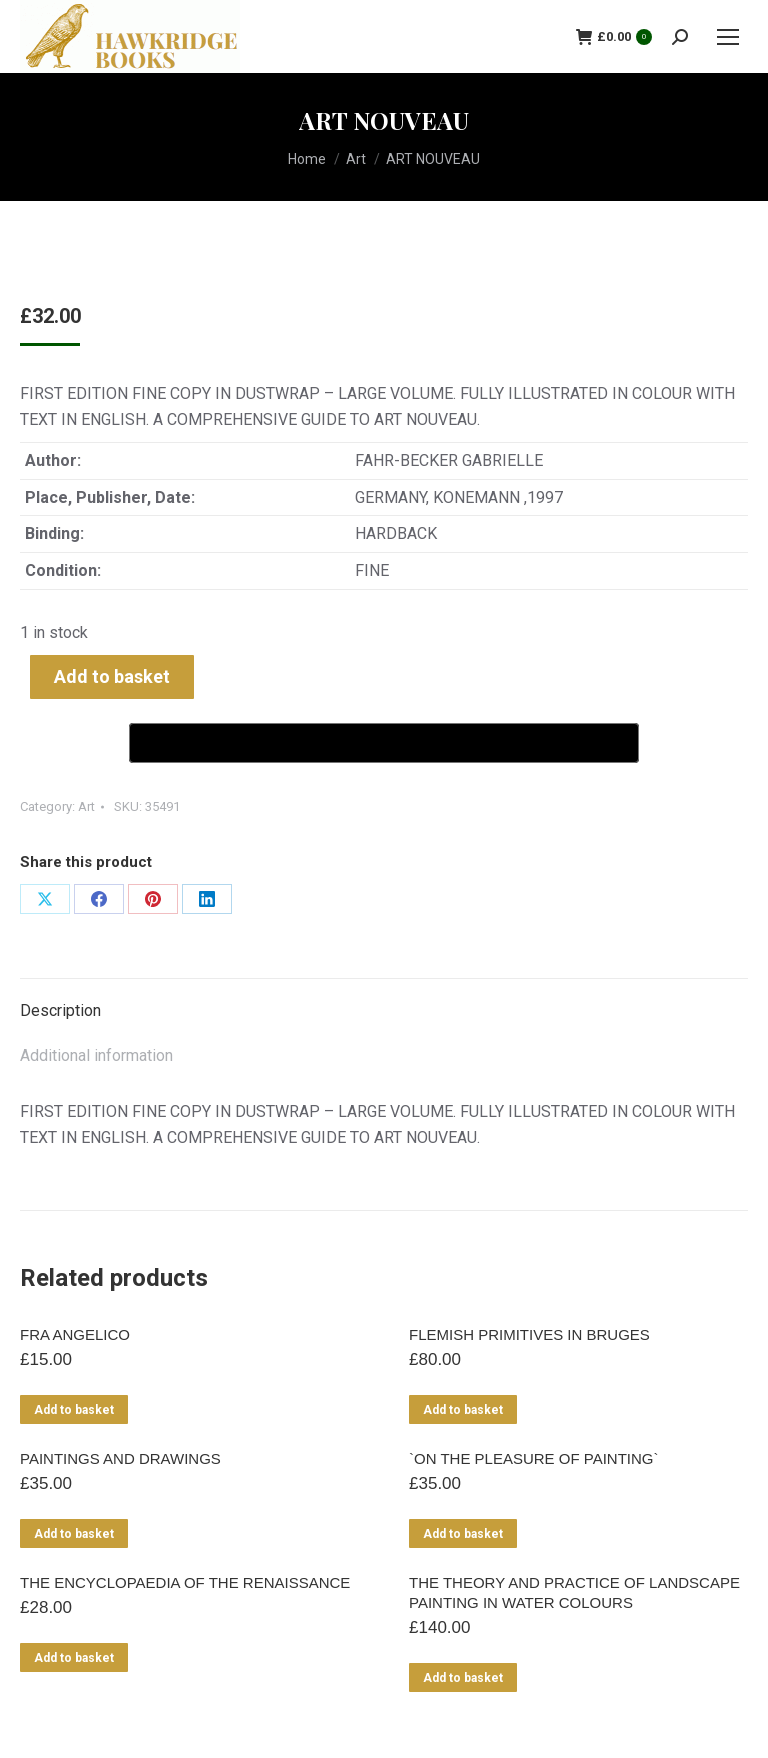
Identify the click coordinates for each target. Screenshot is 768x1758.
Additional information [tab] (96, 1055)
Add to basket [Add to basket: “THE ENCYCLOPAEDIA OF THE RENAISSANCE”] (74, 1658)
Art (86, 806)
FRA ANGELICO (75, 1334)
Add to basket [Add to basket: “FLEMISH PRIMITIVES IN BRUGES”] (463, 1410)
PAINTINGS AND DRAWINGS (120, 1458)
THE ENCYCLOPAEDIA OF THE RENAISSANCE (185, 1582)
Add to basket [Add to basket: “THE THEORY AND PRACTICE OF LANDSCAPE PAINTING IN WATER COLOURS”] (463, 1678)
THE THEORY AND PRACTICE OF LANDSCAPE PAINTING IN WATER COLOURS (574, 1592)
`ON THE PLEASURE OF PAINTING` (533, 1458)
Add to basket (112, 676)
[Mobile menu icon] (728, 37)
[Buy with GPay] (384, 743)
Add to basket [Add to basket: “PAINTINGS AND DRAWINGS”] (74, 1534)
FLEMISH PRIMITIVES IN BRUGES (529, 1334)
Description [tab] (60, 1010)
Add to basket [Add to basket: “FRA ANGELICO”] (74, 1410)
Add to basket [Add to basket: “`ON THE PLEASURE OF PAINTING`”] (463, 1534)
